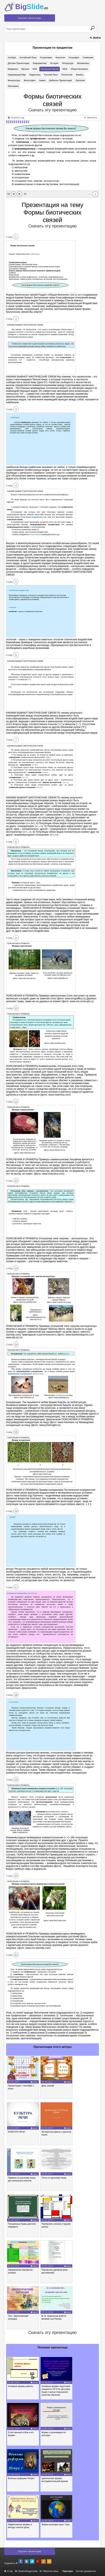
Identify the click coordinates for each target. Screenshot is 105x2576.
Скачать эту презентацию (52, 110)
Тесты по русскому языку (53, 2178)
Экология (80, 80)
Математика (83, 63)
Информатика (40, 63)
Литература (68, 63)
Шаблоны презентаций (60, 80)
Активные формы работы (20, 2386)
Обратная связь (49, 2571)
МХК (35, 69)
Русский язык (50, 74)
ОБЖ (64, 69)
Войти (95, 37)
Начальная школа (50, 69)
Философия (29, 80)
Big (31, 7)
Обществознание (79, 69)
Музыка (25, 69)
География (74, 57)
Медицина (13, 69)
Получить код (16, 117)
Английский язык (27, 57)
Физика (79, 74)
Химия (42, 80)
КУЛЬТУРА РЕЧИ (16, 2132)
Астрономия (46, 57)
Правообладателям (26, 2571)
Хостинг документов (86, 2571)
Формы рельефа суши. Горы (55, 2524)
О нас (8, 2571)
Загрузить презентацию (29, 18)
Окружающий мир (17, 74)
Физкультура (14, 80)
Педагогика (35, 74)
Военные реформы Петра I (21, 2478)
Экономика (13, 86)
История (54, 63)
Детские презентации (18, 63)
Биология (60, 57)
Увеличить (90, 117)
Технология (66, 74)
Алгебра (12, 57)
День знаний (47, 2085)
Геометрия (88, 57)
